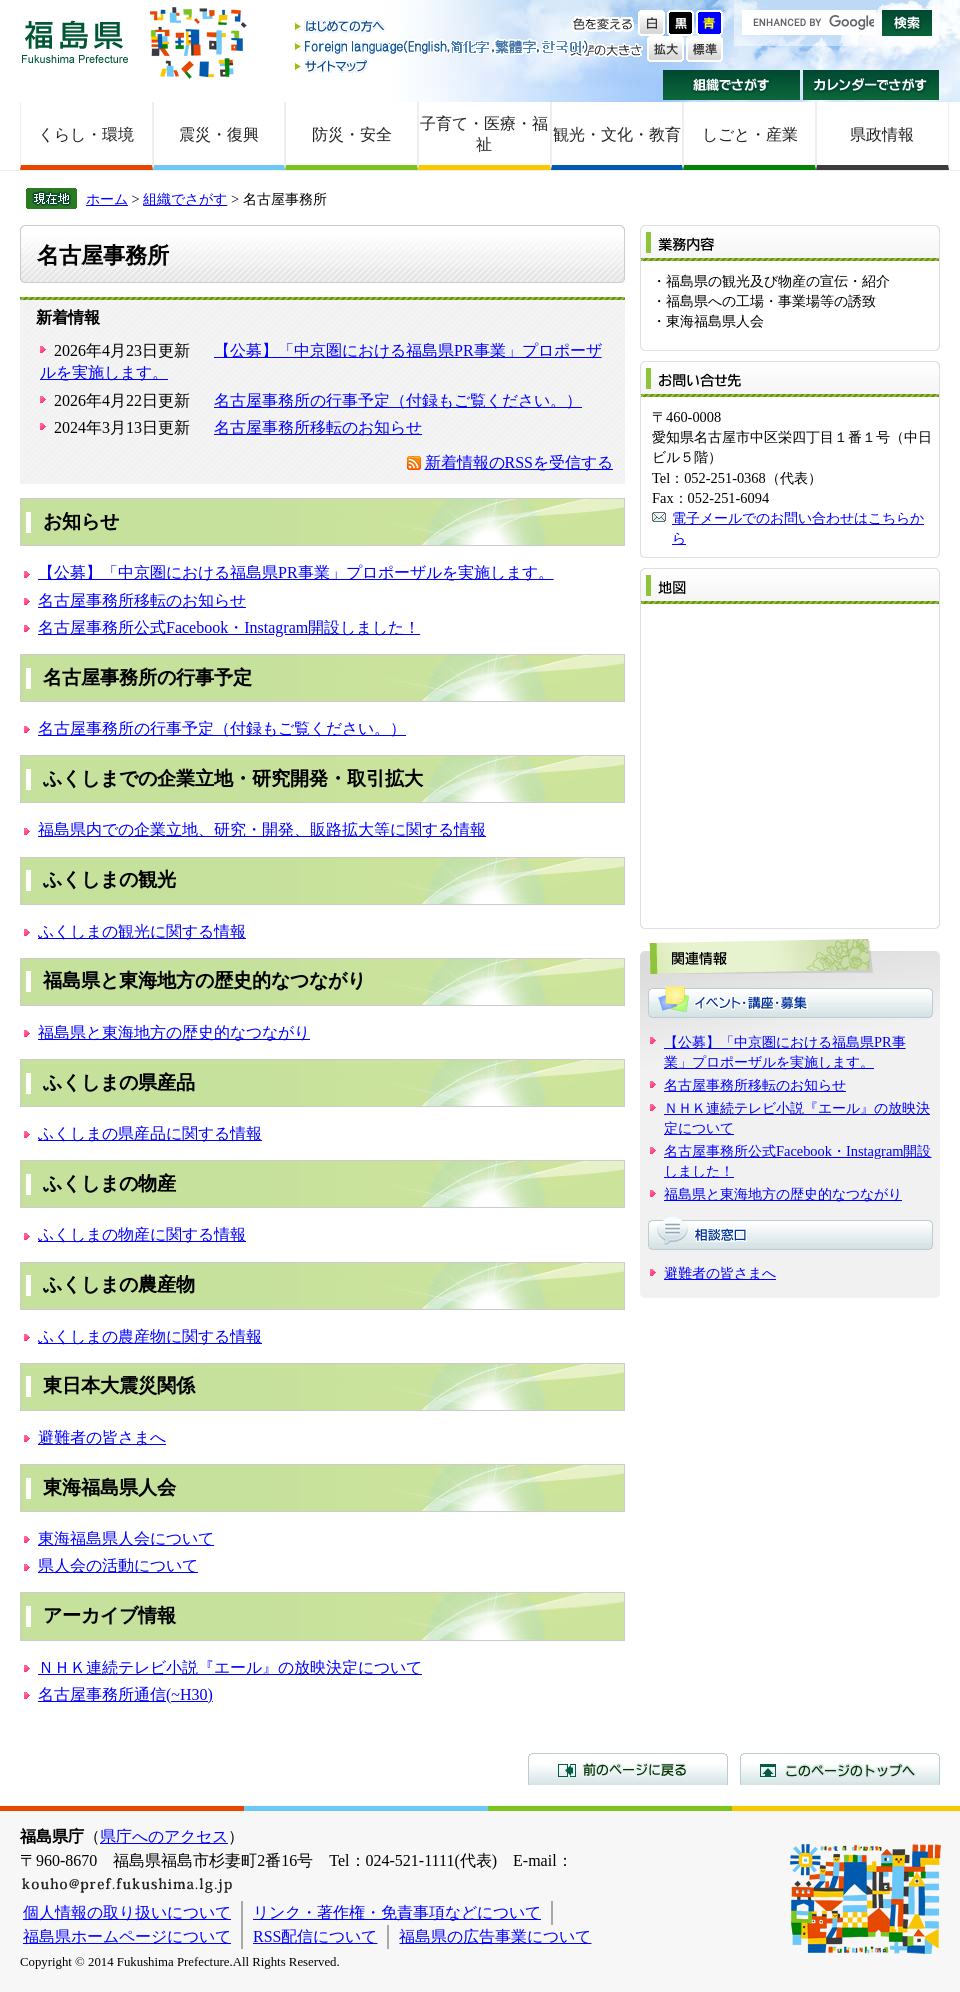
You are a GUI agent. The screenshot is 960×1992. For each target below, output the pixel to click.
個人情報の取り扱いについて (127, 1912)
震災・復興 (219, 134)
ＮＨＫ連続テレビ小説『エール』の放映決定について (230, 1667)
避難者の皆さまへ (102, 1437)
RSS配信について (315, 1936)
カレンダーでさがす (871, 85)
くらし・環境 (86, 134)
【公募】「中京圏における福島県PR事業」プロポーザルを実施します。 (296, 572)
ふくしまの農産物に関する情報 (150, 1336)
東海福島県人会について (126, 1538)
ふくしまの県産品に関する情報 (150, 1133)
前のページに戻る (628, 1769)
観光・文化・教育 (617, 134)
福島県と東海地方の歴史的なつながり (174, 1032)
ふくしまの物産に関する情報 (142, 1234)
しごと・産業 (750, 134)
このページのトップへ (840, 1769)
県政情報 (882, 134)
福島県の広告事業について (495, 1936)
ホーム (107, 199)
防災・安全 (352, 134)
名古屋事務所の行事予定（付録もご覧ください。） (398, 400)
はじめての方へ (443, 27)
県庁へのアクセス (164, 1836)
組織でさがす (731, 85)
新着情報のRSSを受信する (519, 462)
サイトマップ (443, 65)
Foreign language (443, 46)
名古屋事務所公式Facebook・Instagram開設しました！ (229, 627)
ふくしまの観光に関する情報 (142, 931)
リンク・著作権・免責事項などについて (397, 1912)
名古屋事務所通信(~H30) (125, 1694)
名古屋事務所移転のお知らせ (318, 427)
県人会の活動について (118, 1565)
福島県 (75, 41)
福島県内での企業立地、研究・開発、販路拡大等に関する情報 (262, 829)
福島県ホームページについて (127, 1936)
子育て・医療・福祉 (484, 134)
